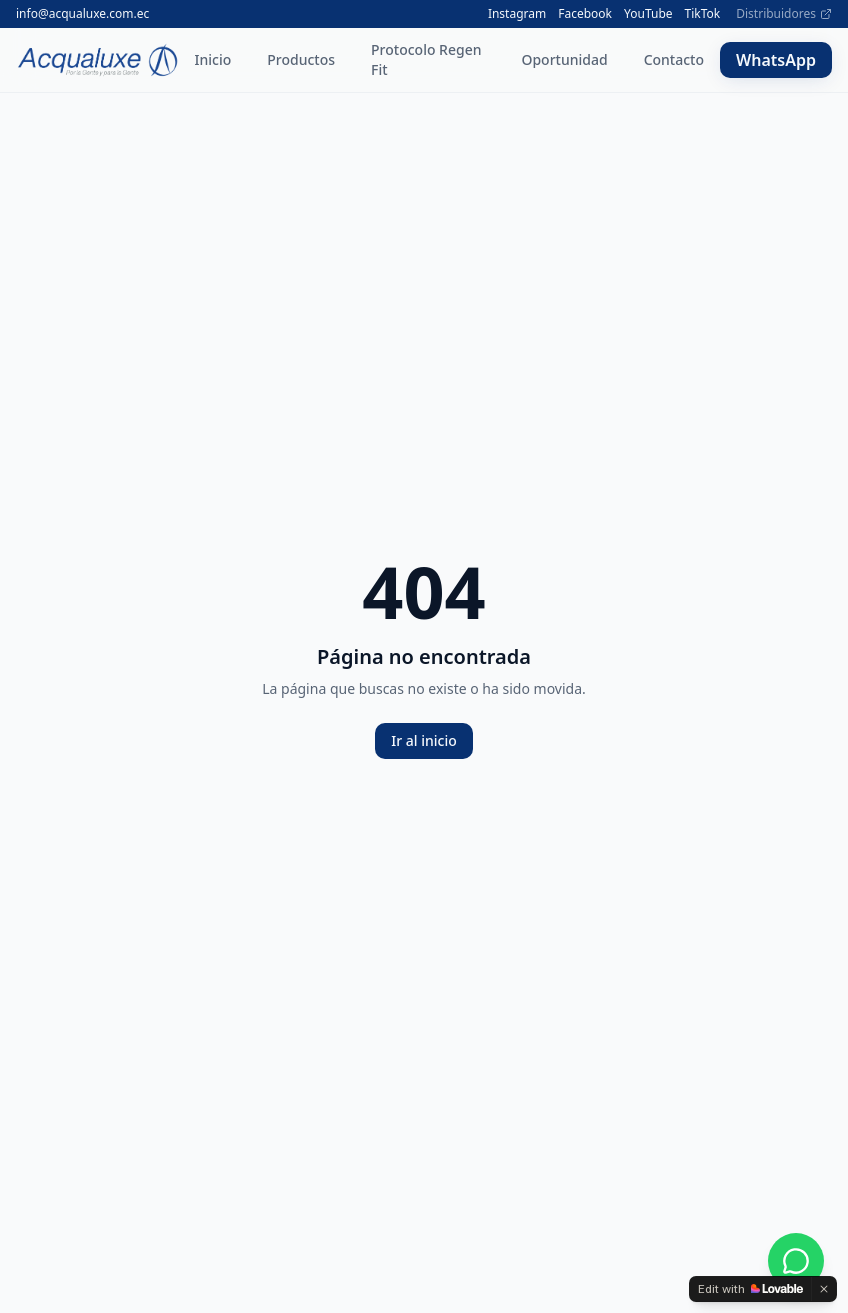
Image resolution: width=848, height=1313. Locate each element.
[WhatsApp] (796, 1261)
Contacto (674, 59)
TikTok (703, 14)
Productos (301, 59)
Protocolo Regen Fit (426, 59)
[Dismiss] (824, 1289)
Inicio (213, 59)
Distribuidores (784, 14)
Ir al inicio (424, 740)
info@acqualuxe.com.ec (82, 14)
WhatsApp (776, 60)
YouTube (648, 14)
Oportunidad (564, 59)
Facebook (585, 14)
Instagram (517, 14)
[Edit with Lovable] (750, 1289)
